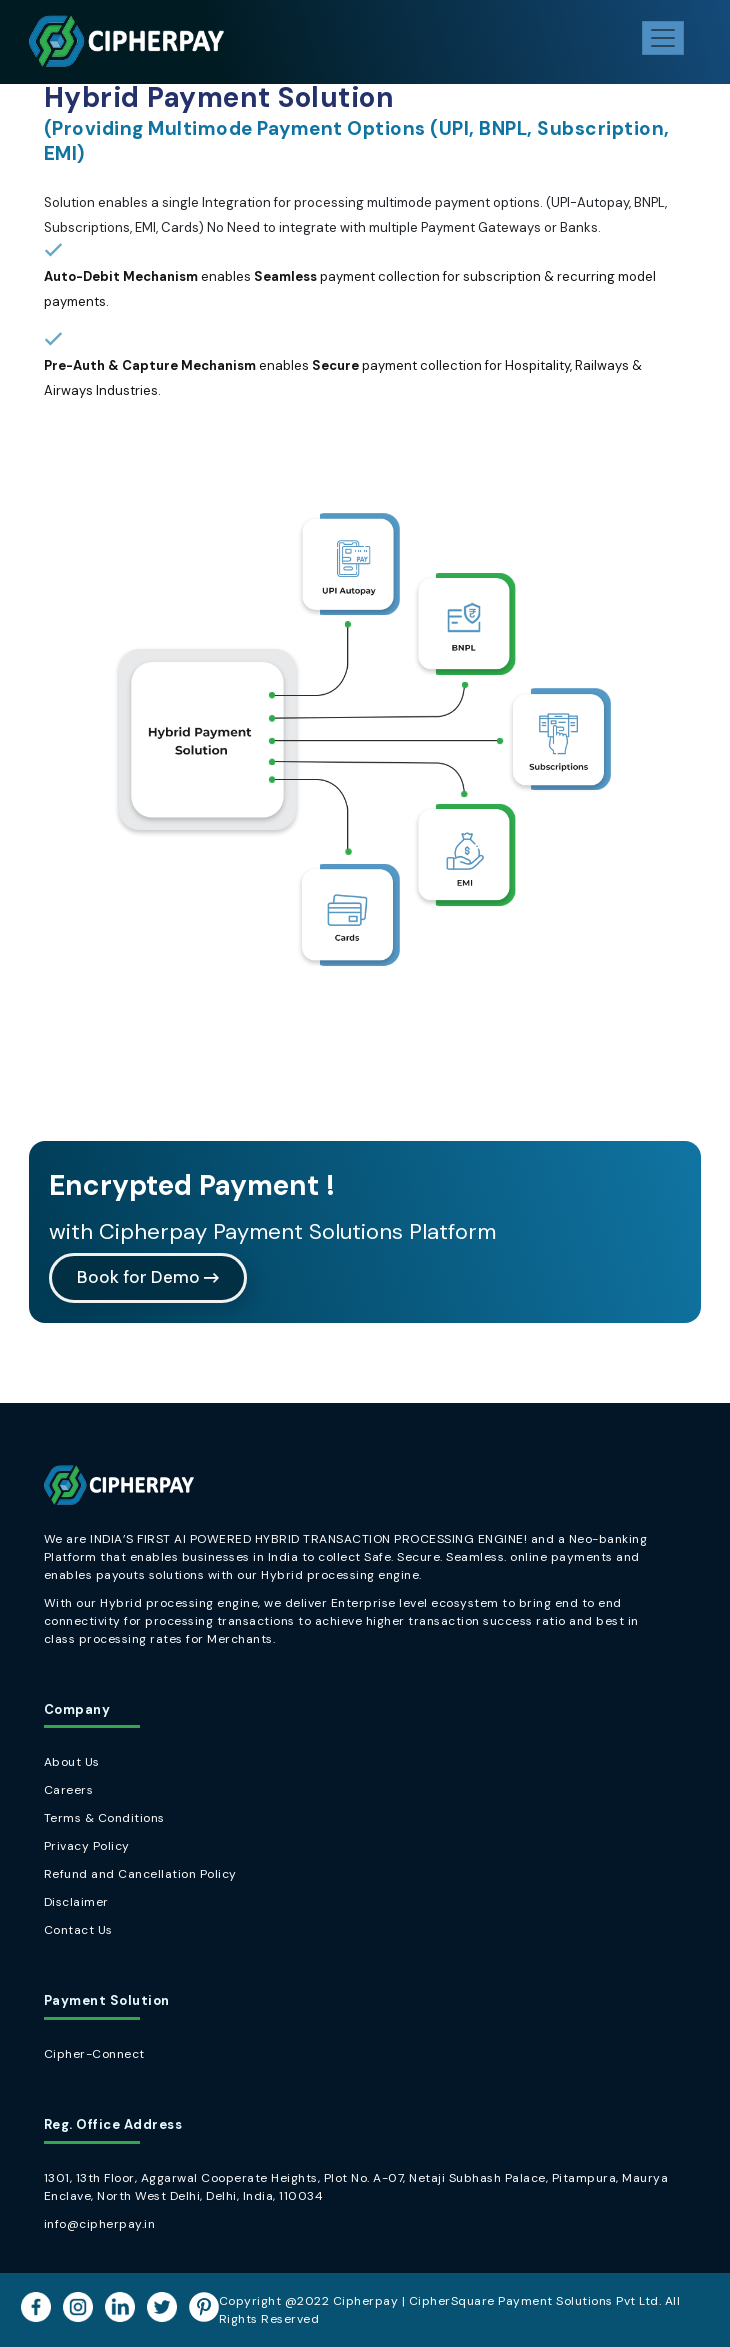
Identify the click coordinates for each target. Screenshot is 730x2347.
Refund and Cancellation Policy (140, 1874)
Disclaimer (76, 1902)
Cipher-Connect (94, 2054)
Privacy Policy (87, 1846)
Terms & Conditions (104, 1818)
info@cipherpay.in (100, 2224)
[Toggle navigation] (663, 38)
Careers (69, 1790)
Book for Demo (148, 1277)
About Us (72, 1762)
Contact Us (78, 1930)
